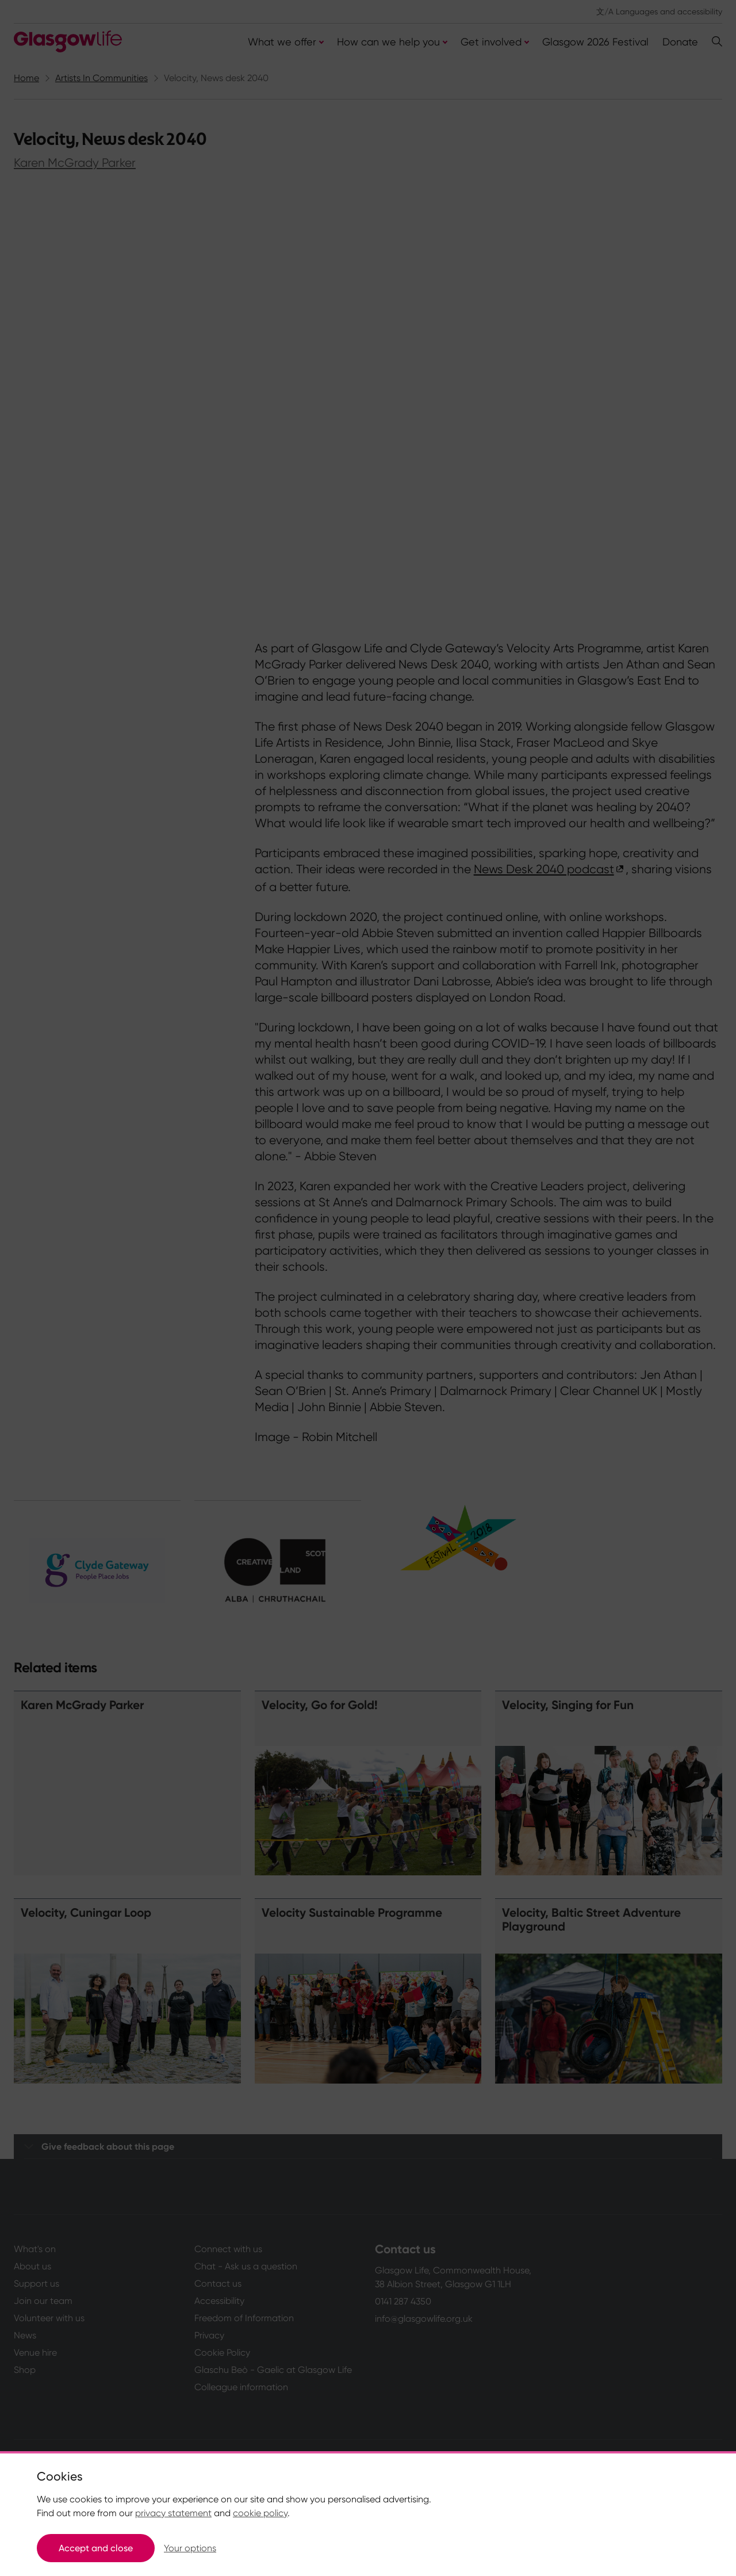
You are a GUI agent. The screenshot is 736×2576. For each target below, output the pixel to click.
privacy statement (173, 2513)
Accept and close (96, 2548)
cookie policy (260, 2513)
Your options (190, 2548)
